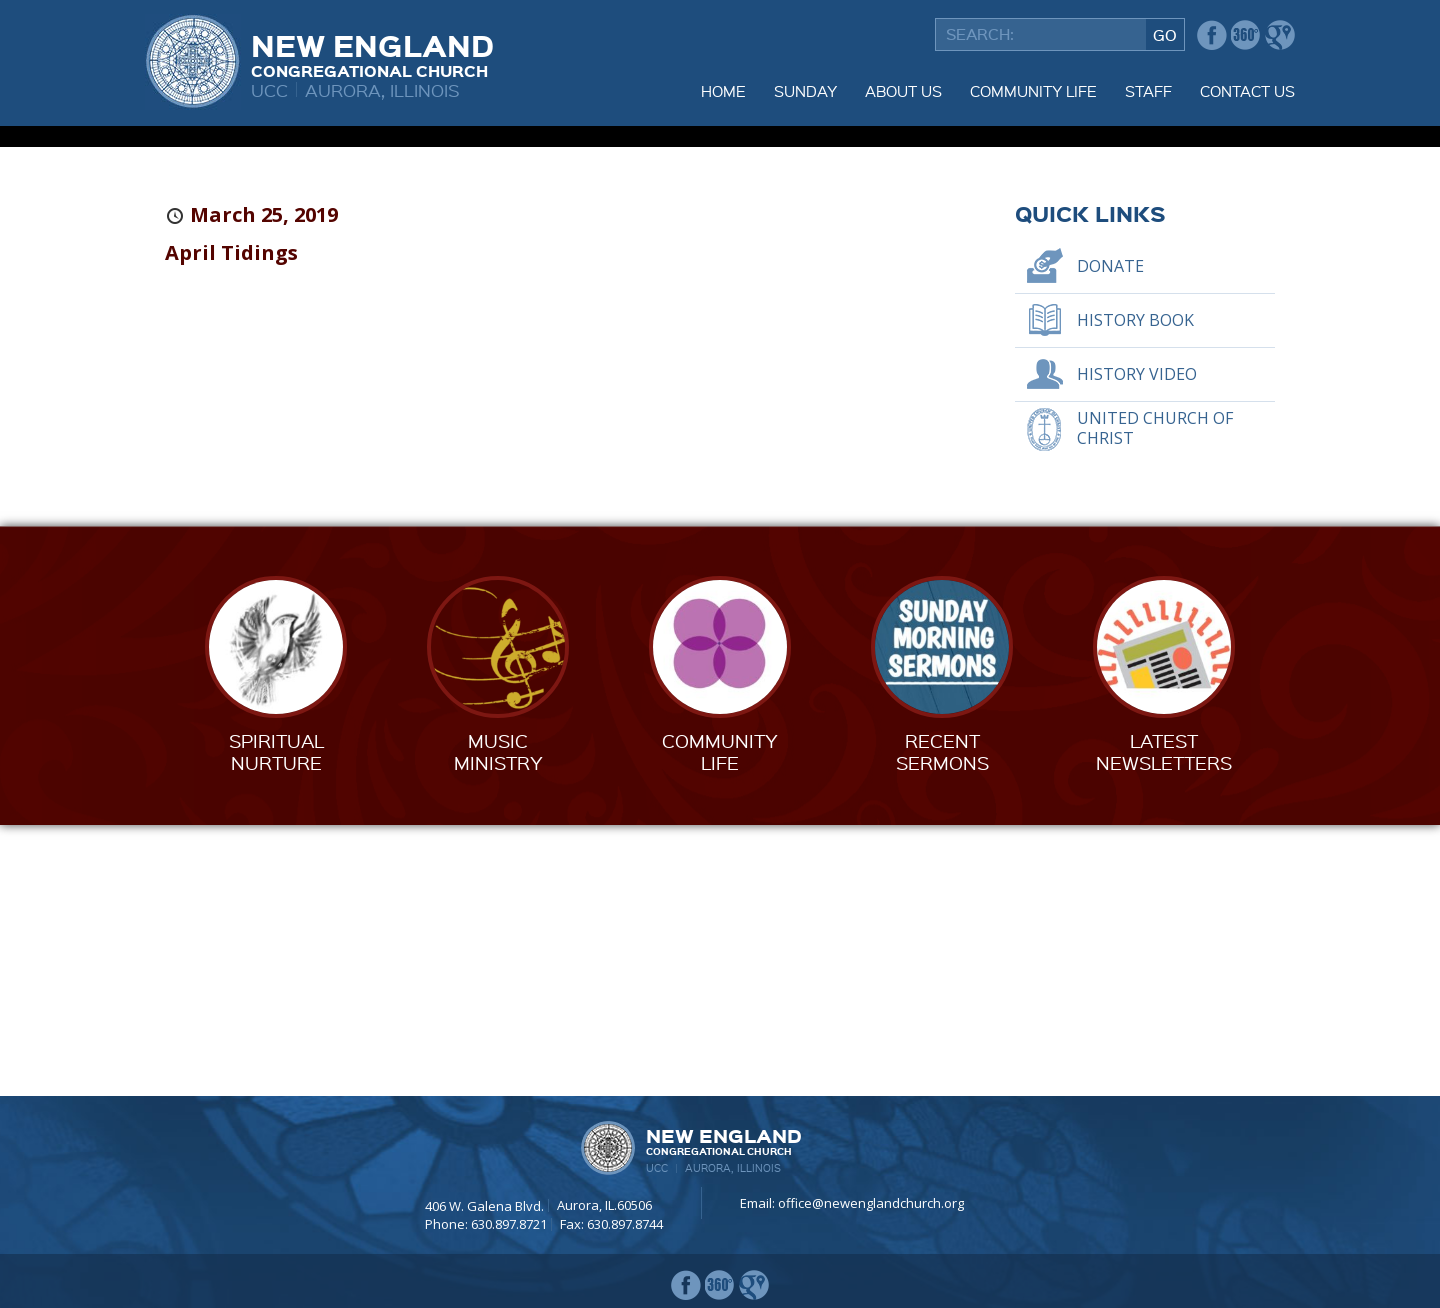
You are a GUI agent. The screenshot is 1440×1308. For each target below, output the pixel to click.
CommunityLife (720, 1023)
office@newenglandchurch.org (871, 1203)
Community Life (1033, 91)
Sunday (805, 91)
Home (723, 91)
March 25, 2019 (264, 486)
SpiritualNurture (276, 1023)
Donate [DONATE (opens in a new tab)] (1110, 538)
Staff (1148, 91)
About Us (903, 91)
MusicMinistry (498, 1023)
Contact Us (1247, 91)
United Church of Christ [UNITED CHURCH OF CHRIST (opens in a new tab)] (1155, 699)
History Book (1135, 592)
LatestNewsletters (1164, 1023)
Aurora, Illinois (382, 89)
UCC (269, 89)
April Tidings (231, 524)
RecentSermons (942, 1023)
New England (372, 53)
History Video (1137, 646)
